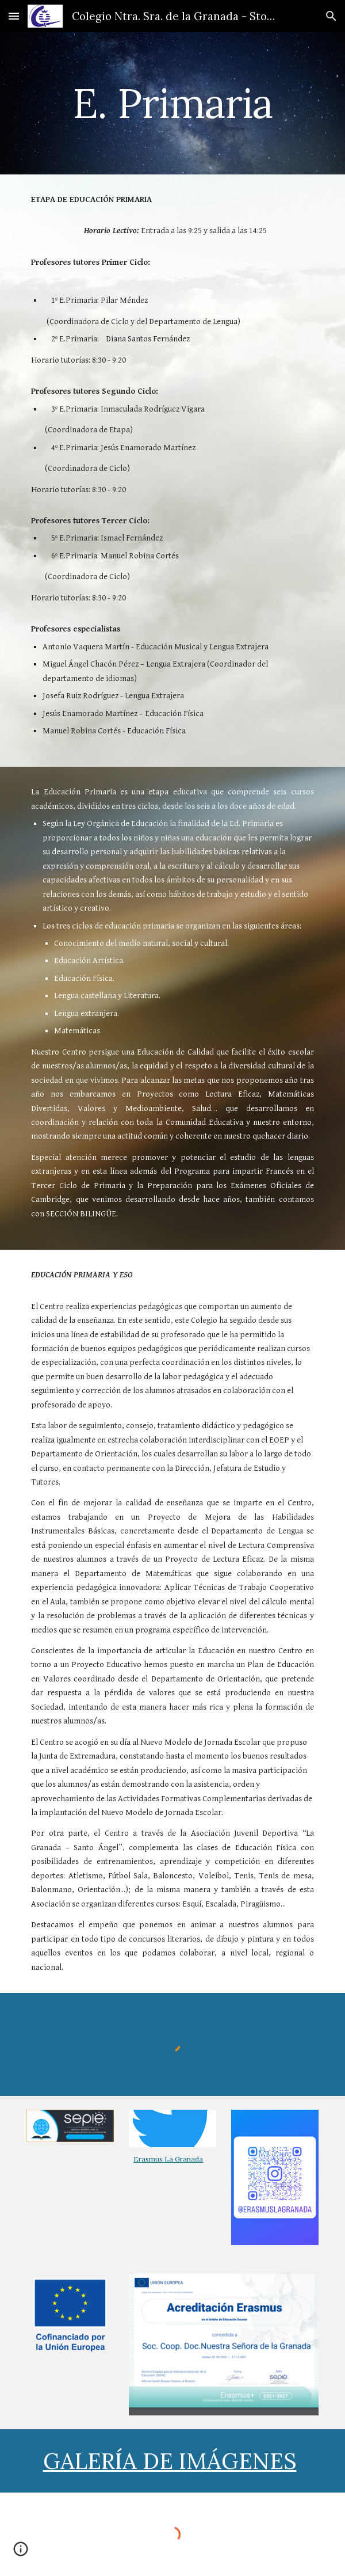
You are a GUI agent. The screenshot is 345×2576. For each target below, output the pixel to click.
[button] (14, 16)
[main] (172, 103)
